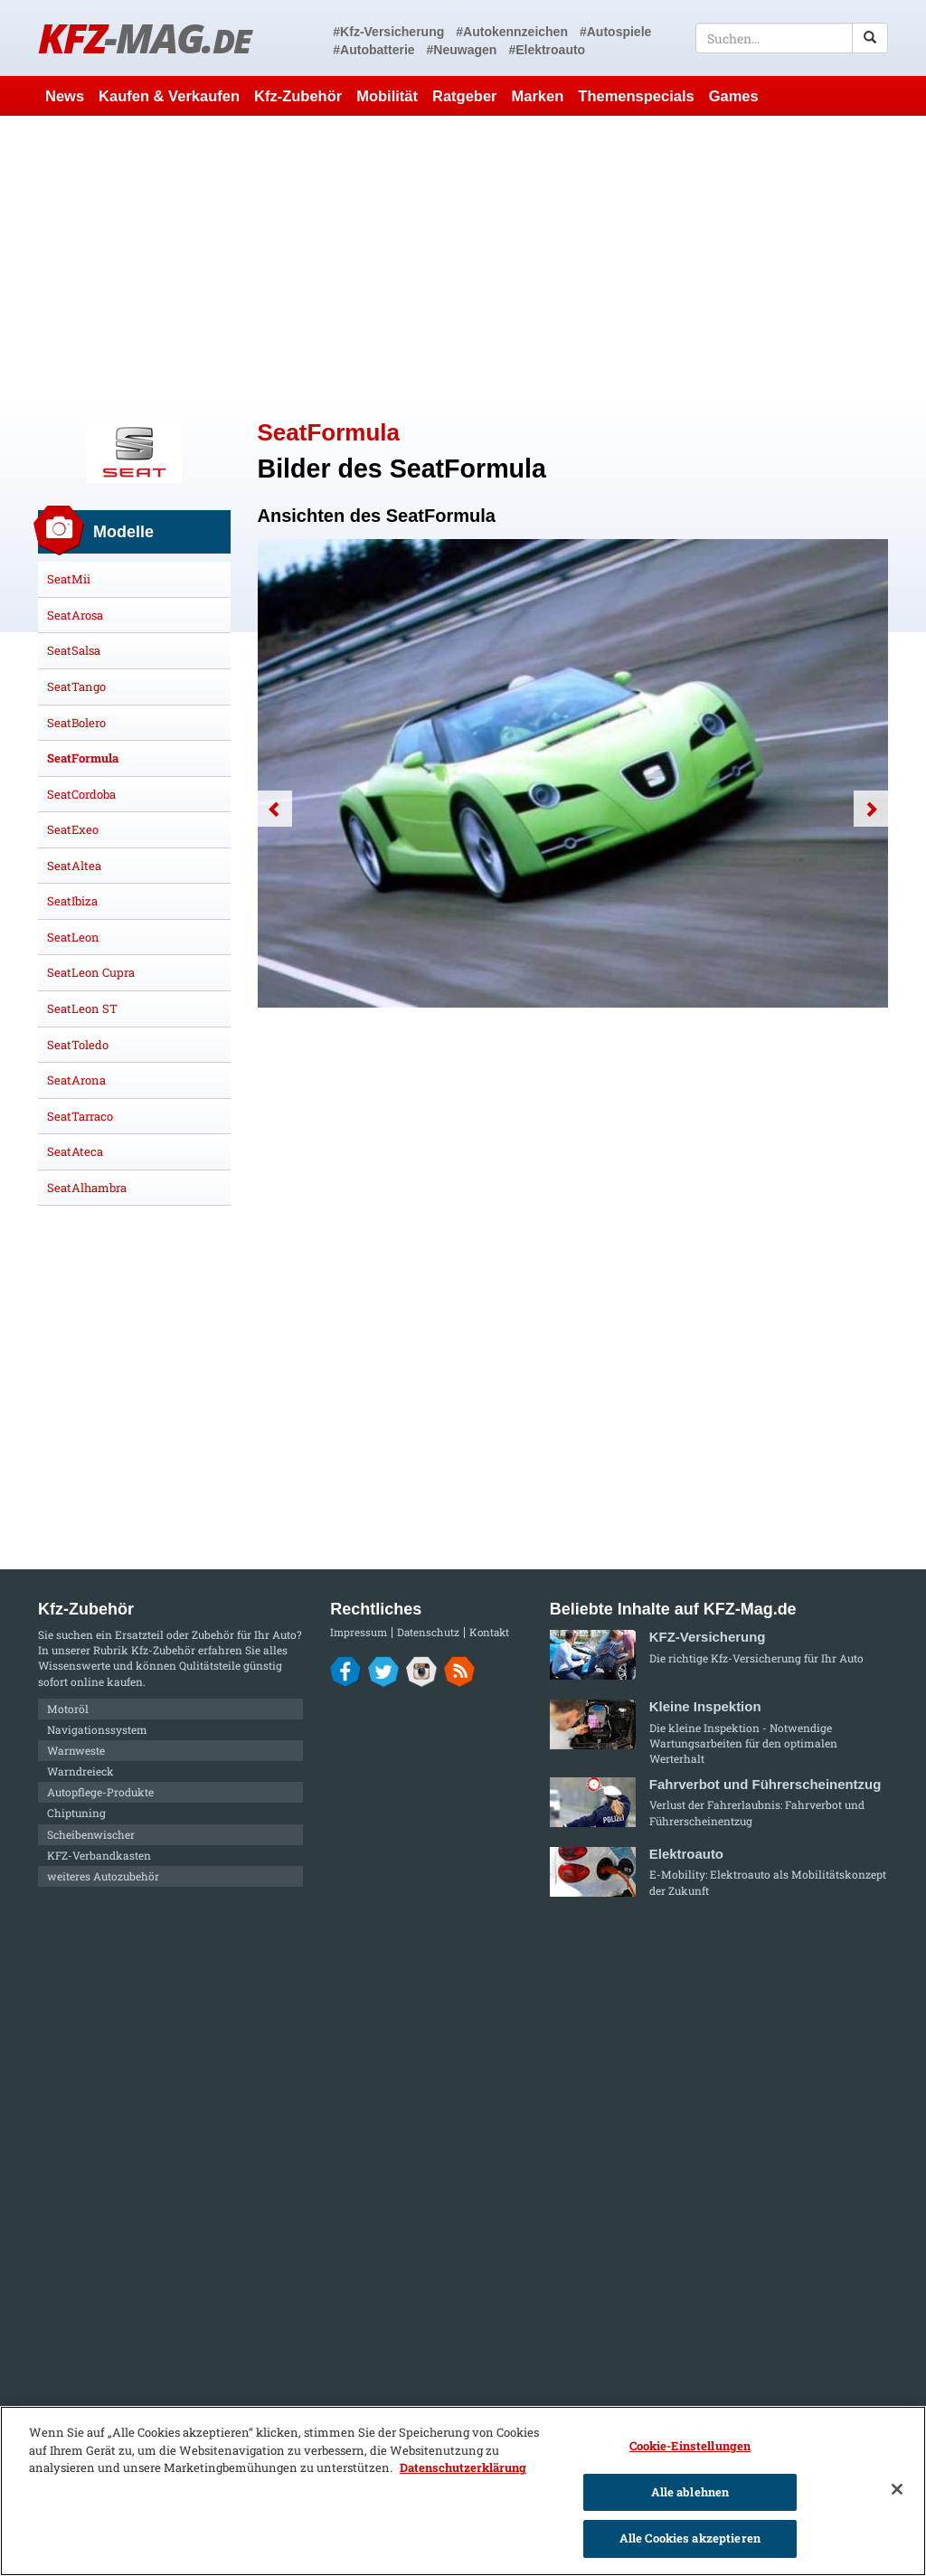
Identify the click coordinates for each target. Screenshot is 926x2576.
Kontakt (489, 1632)
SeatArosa (75, 615)
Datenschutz (428, 1632)
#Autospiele (615, 31)
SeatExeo (73, 829)
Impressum (358, 1632)
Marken (538, 96)
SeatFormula (82, 758)
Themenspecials (636, 96)
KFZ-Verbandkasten (99, 1855)
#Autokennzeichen (512, 31)
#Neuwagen (462, 50)
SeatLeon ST (82, 1008)
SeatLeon (73, 937)
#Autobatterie (373, 50)
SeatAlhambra (87, 1187)
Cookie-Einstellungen (690, 2446)
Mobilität (387, 96)
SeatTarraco (80, 1116)
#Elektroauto (546, 50)
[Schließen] (897, 2489)
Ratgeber (464, 96)
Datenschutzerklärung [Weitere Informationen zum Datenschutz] (463, 2467)
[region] (463, 2491)
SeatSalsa (73, 650)
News (64, 96)
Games (734, 96)
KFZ (144, 37)
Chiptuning (76, 1812)
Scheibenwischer (91, 1834)
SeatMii (68, 579)
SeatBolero (76, 723)
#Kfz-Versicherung (388, 31)
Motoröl (68, 1708)
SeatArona (76, 1080)
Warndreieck (80, 1771)
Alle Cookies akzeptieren (690, 2538)
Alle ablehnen (690, 2492)
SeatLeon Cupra (91, 972)
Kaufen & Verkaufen (169, 96)
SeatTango (76, 686)
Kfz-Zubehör (298, 96)
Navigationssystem (97, 1729)
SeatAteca (75, 1151)
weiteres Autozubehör (103, 1876)
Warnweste (76, 1750)
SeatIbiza (72, 901)
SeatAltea (74, 865)
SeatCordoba (81, 794)
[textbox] (791, 38)
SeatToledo (78, 1045)
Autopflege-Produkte (100, 1792)
